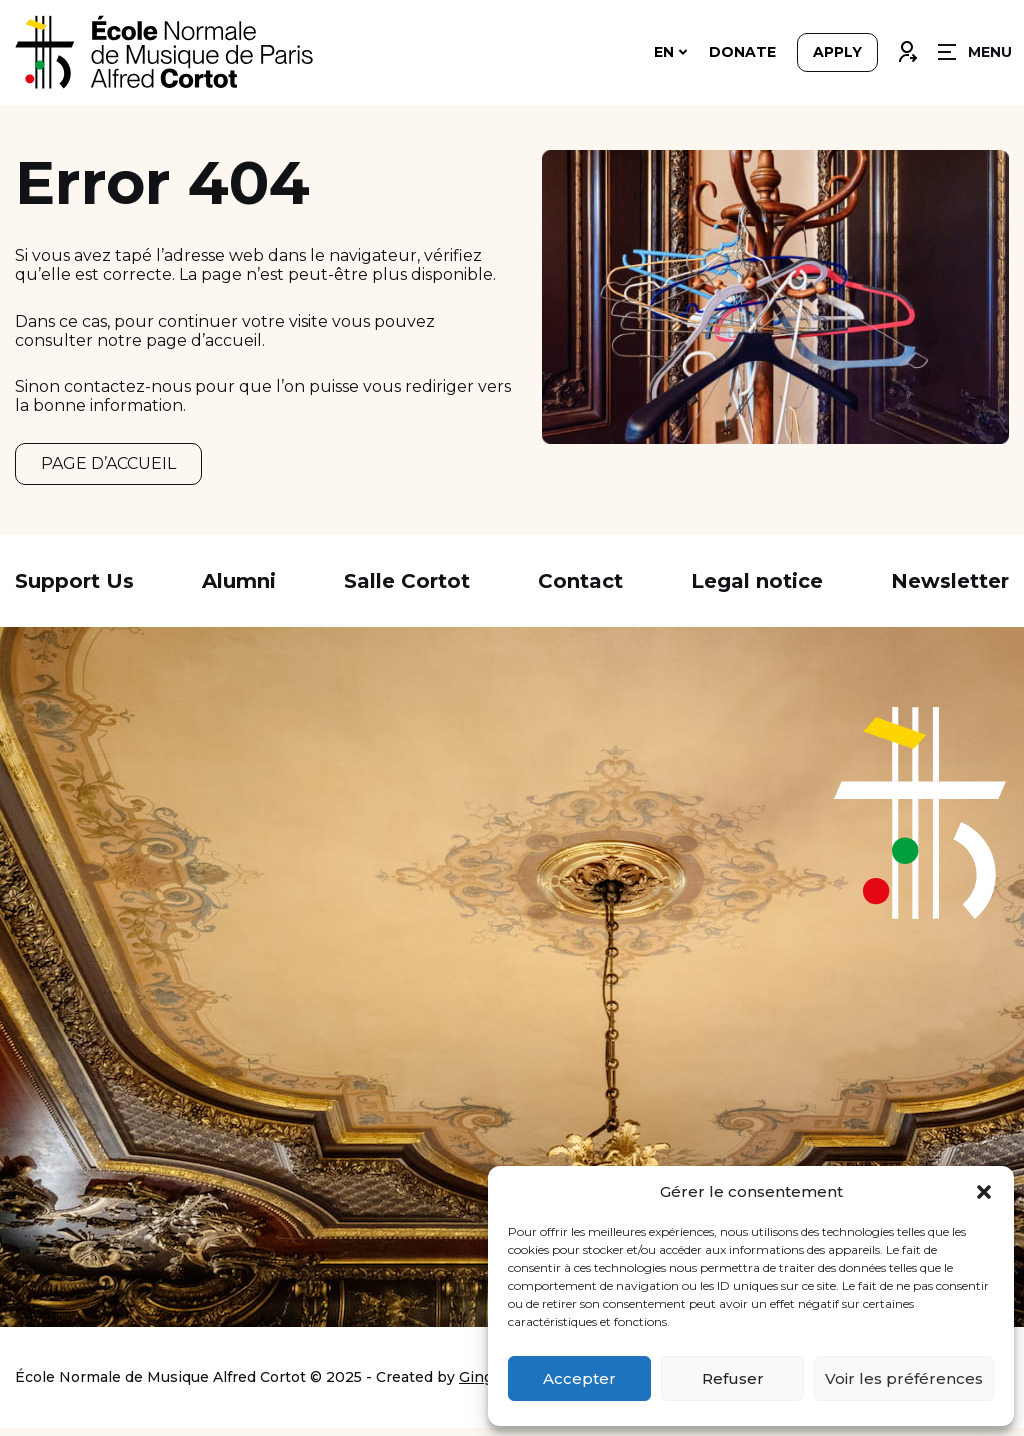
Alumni (239, 589)
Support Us (74, 589)
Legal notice (757, 589)
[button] (984, 1192)
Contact (580, 589)
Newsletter (950, 589)
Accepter (579, 1378)
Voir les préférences (904, 1378)
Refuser (733, 1378)
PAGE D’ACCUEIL (108, 467)
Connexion (907, 47)
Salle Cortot (407, 589)
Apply (837, 52)
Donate (742, 52)
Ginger (483, 1385)
